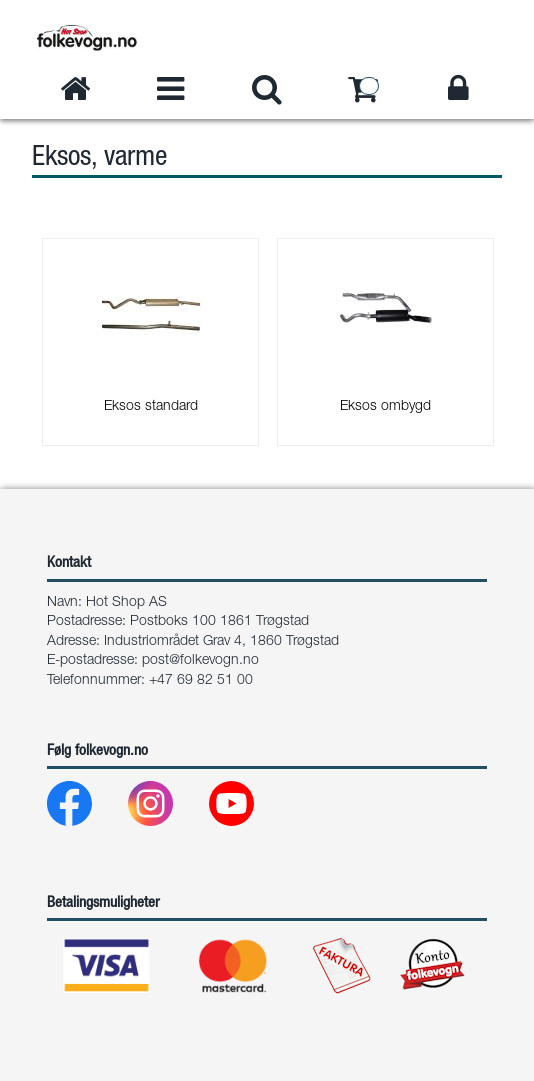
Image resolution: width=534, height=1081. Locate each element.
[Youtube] (247, 808)
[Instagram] (166, 808)
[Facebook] (85, 808)
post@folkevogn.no (200, 661)
